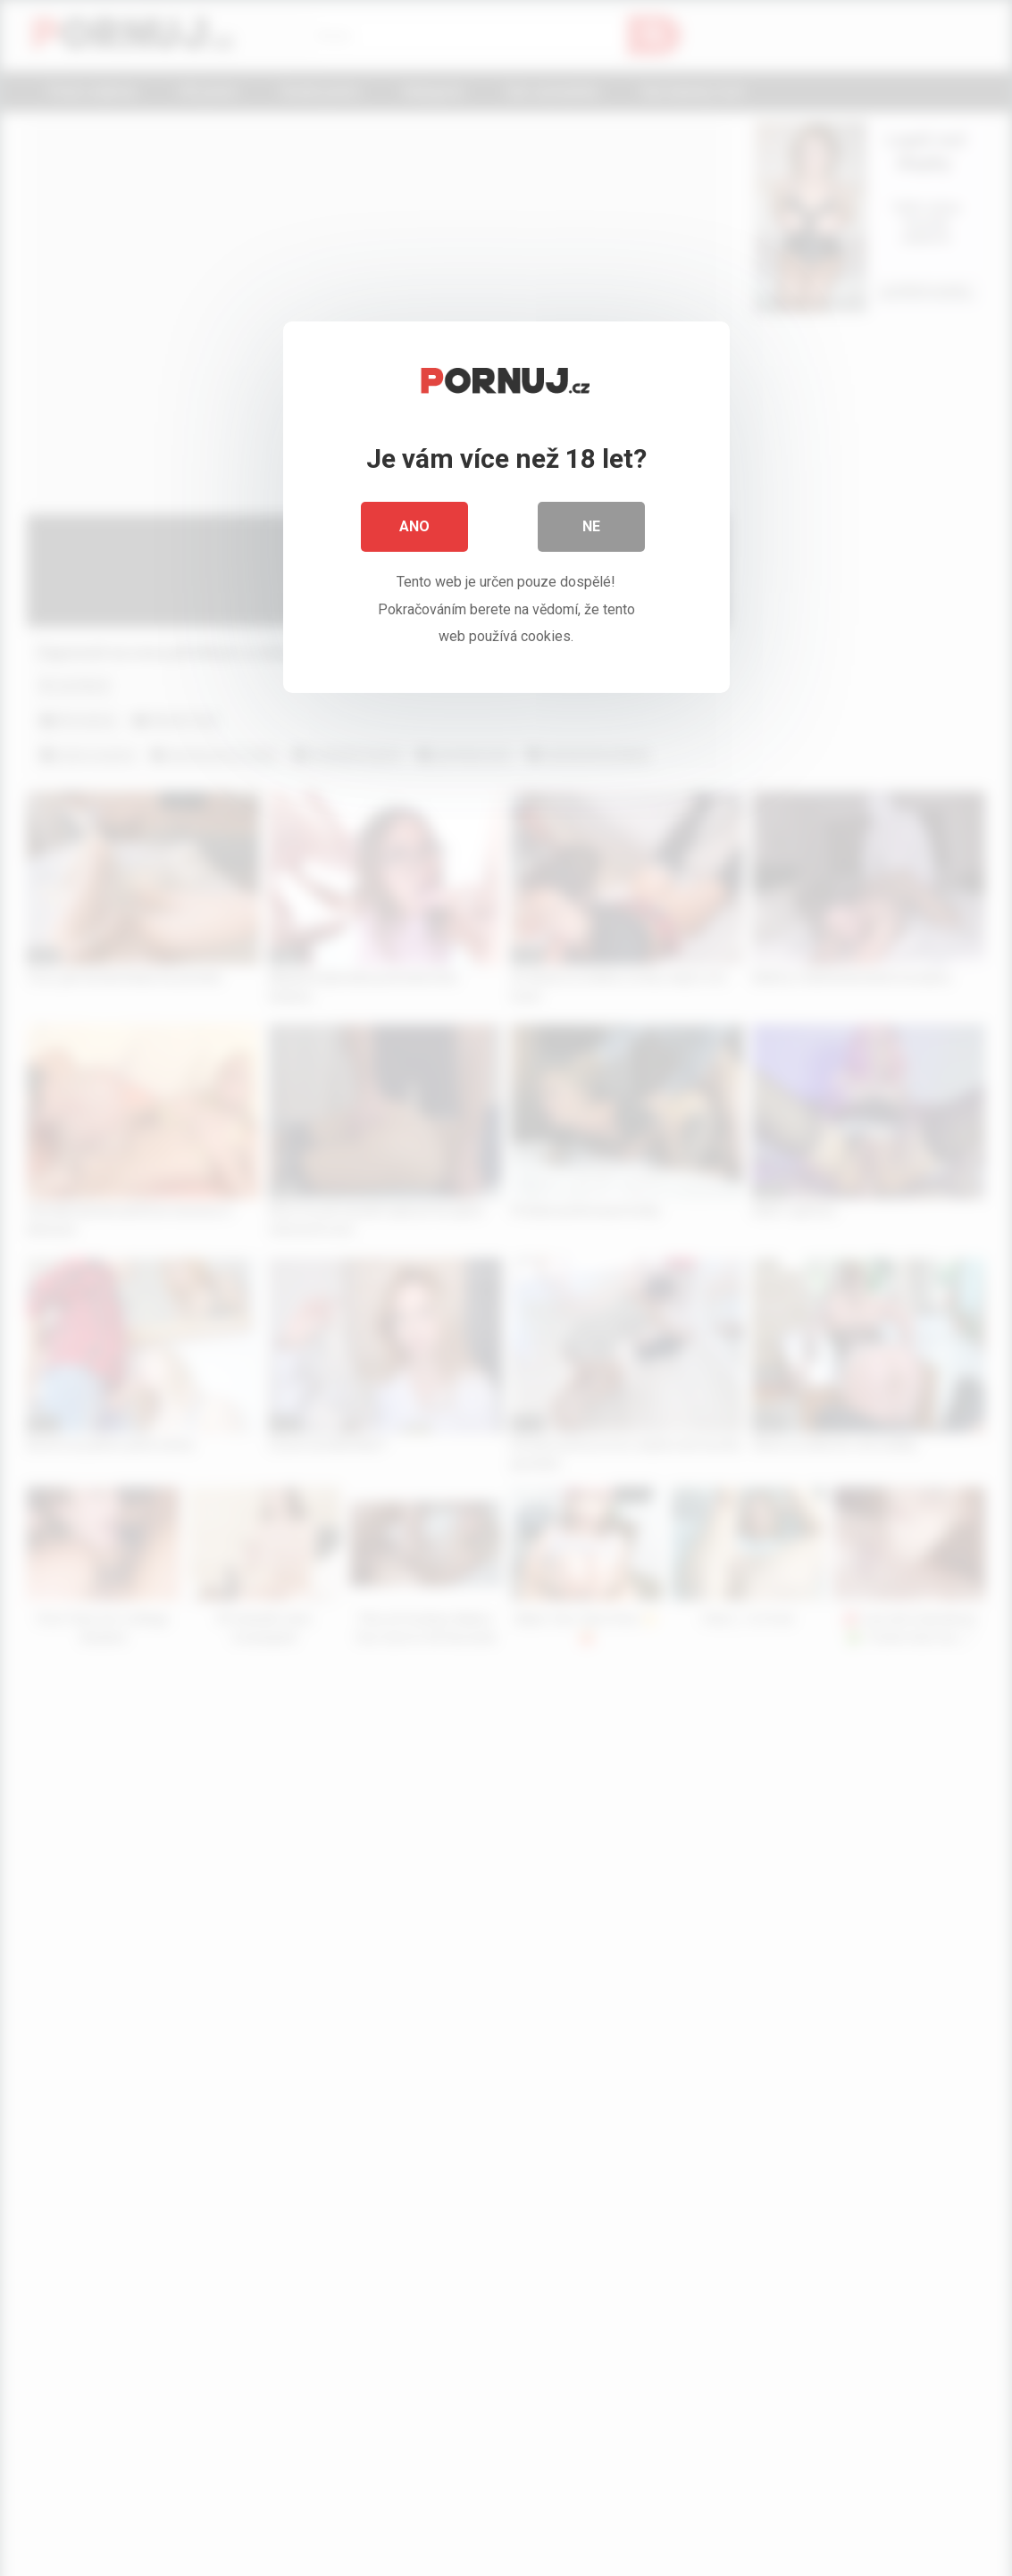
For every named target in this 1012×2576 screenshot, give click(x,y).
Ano (414, 526)
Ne (591, 526)
